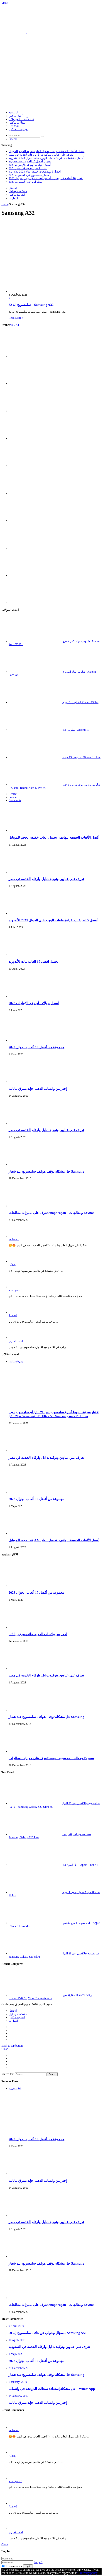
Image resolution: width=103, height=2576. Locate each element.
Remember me (12, 2566)
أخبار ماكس (16, 115)
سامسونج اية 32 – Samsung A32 (31, 305)
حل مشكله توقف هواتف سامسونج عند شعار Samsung (46, 1171)
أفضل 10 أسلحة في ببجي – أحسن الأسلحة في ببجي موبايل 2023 (46, 178)
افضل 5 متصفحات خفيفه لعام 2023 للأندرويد (35, 171)
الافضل (13, 187)
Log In (28, 2566)
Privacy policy (89, 2572)
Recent (12, 793)
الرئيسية (13, 112)
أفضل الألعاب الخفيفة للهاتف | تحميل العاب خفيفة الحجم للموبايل (46, 151)
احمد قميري (16, 1340)
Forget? (38, 2562)
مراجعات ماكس (18, 129)
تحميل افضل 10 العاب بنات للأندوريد (30, 161)
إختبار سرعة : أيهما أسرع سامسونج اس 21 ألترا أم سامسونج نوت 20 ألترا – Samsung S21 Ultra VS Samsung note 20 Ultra (54, 1414)
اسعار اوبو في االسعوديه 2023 (26, 181)
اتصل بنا (13, 198)
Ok (79, 2572)
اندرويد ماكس (17, 194)
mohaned (14, 1239)
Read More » (16, 317)
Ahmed (13, 1315)
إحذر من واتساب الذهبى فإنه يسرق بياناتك (38, 1089)
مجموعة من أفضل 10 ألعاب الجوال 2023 (36, 1047)
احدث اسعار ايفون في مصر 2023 (28, 168)
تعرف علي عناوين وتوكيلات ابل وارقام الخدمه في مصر (41, 154)
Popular (13, 797)
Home (4, 204)
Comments (15, 800)
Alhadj (12, 1264)
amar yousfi (15, 1290)
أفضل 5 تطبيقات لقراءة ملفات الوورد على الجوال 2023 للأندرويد (46, 158)
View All (14, 325)
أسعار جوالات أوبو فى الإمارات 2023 (30, 164)
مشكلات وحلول (18, 191)
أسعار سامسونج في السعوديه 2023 (29, 174)
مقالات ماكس (17, 122)
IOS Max (14, 125)
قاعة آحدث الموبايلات (21, 119)
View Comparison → (40, 1998)
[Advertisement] (51, 62)
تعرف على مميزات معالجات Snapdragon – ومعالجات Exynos (51, 1213)
